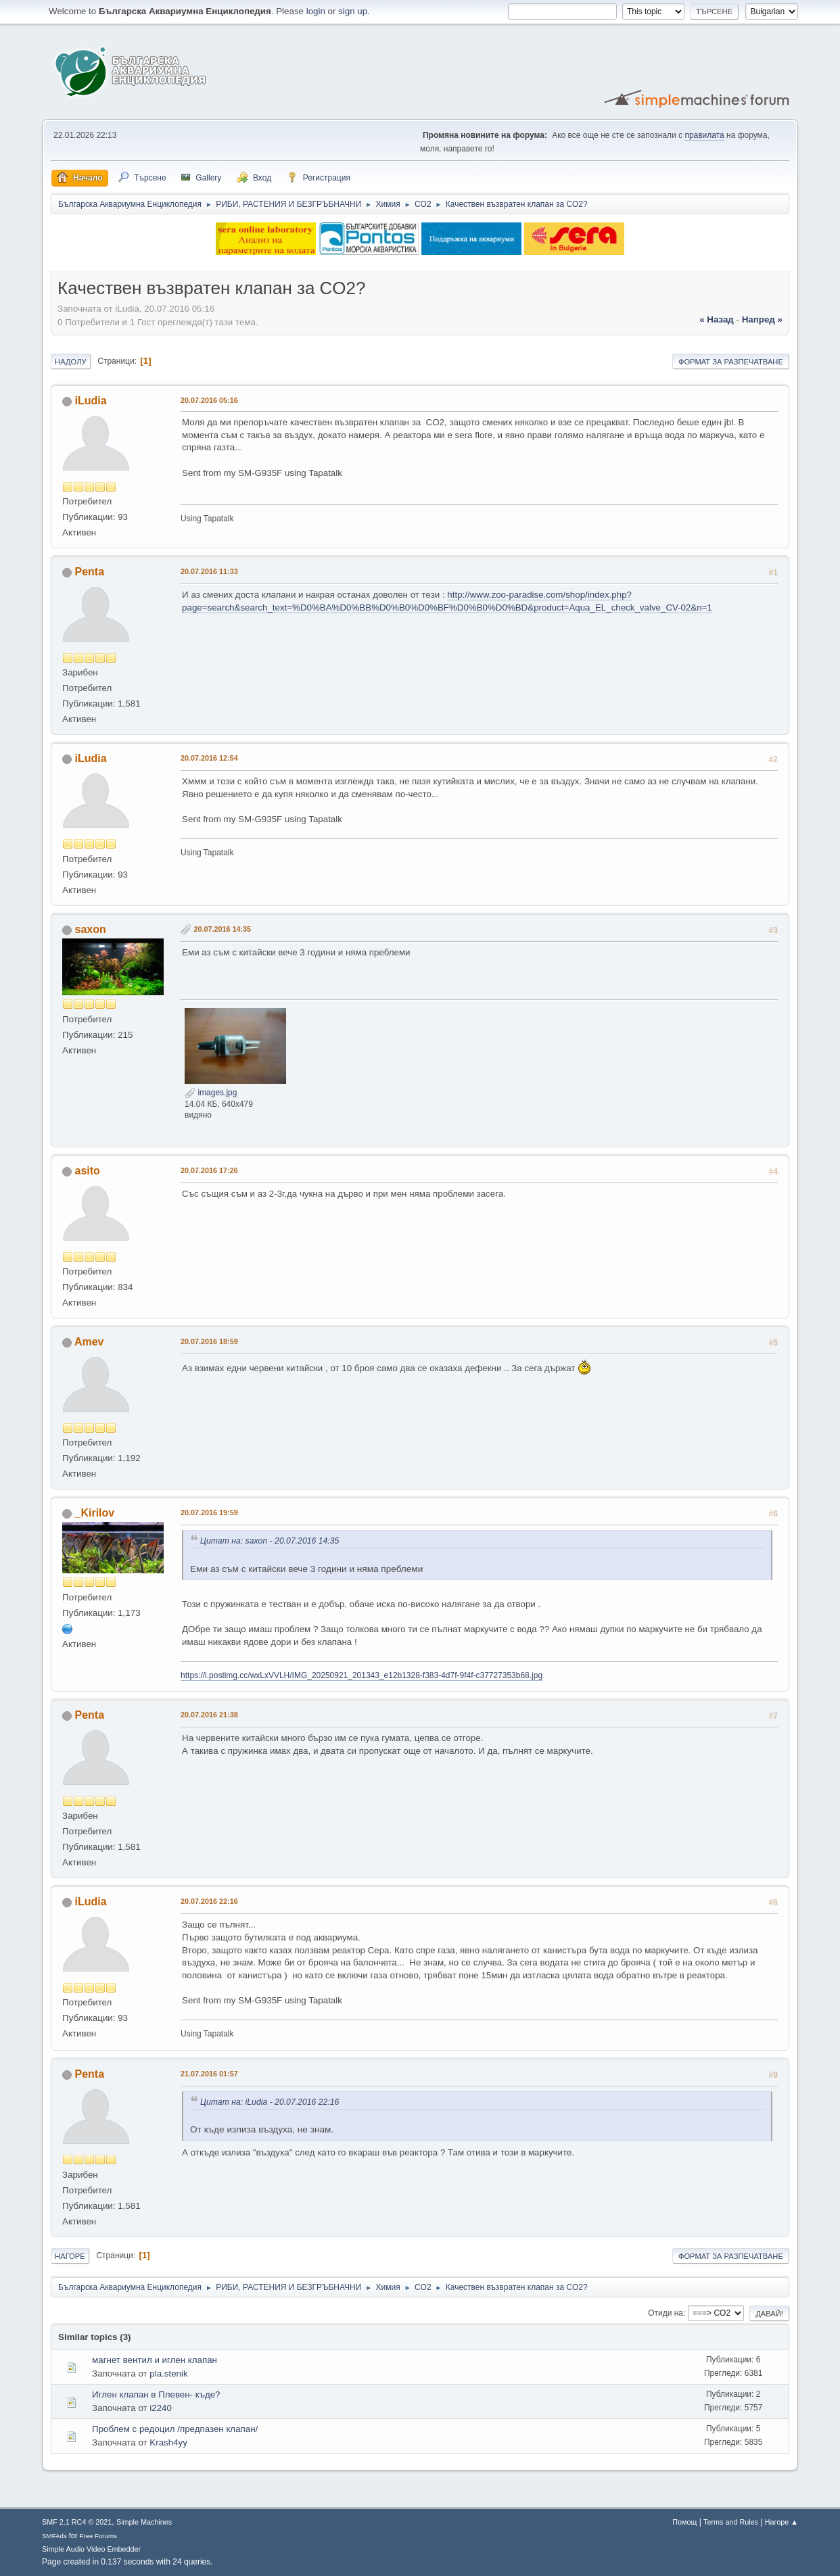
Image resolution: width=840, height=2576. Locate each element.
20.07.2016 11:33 (209, 571)
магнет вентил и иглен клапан (154, 2360)
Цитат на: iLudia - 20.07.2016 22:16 (269, 2102)
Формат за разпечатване (730, 362)
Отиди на (665, 2313)
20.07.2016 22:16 (209, 1901)
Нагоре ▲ (781, 2522)
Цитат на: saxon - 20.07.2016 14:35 (269, 1541)
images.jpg (211, 1092)
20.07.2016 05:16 (209, 400)
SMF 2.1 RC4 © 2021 (77, 2522)
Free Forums (98, 2535)
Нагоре (70, 2256)
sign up (352, 11)
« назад (716, 319)
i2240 (160, 2408)
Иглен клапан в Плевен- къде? (156, 2394)
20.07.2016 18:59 (209, 1341)
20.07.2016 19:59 (209, 1512)
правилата (704, 135)
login (315, 11)
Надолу (71, 362)
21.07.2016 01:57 (209, 2074)
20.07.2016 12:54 (209, 758)
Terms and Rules (730, 2522)
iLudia (91, 400)
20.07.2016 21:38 (209, 1715)
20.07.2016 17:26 (209, 1170)
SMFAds (54, 2535)
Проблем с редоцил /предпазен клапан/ (175, 2429)
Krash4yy (168, 2442)
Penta (90, 571)
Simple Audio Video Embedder (91, 2549)
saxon (90, 929)
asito (87, 1170)
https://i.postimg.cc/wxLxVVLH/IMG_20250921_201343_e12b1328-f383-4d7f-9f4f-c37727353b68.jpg (361, 1675)
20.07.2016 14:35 (222, 929)
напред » (762, 319)
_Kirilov (95, 1513)
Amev (89, 1341)
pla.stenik (168, 2373)
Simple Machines (144, 2522)
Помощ (684, 2522)
